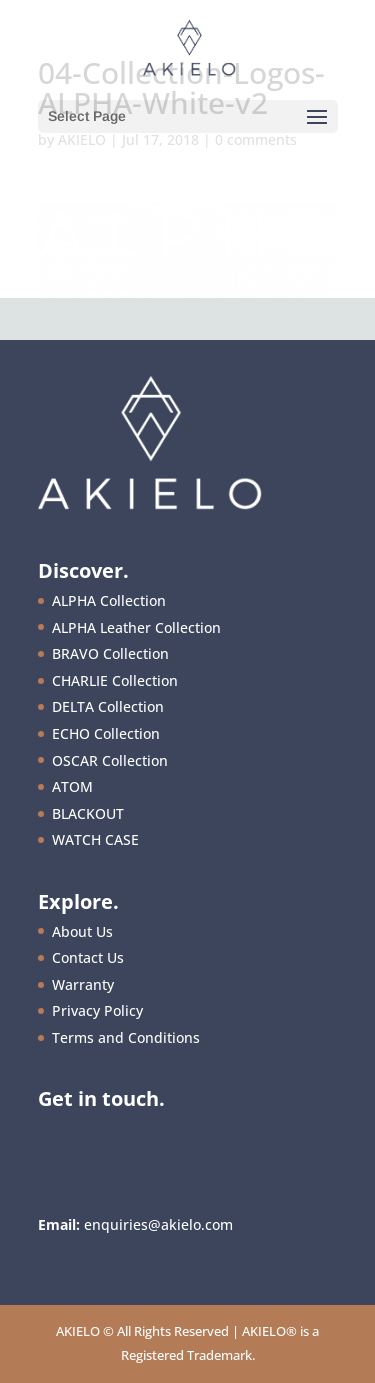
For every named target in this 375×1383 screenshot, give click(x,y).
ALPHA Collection (109, 600)
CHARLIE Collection (115, 680)
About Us (82, 931)
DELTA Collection (108, 706)
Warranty (83, 984)
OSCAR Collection (110, 760)
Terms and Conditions (126, 1037)
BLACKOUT (88, 813)
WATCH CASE (95, 839)
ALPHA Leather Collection (136, 627)
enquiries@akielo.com (158, 1224)
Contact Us (88, 957)
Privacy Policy (97, 1010)
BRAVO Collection (110, 653)
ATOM (72, 786)
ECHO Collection (106, 733)
